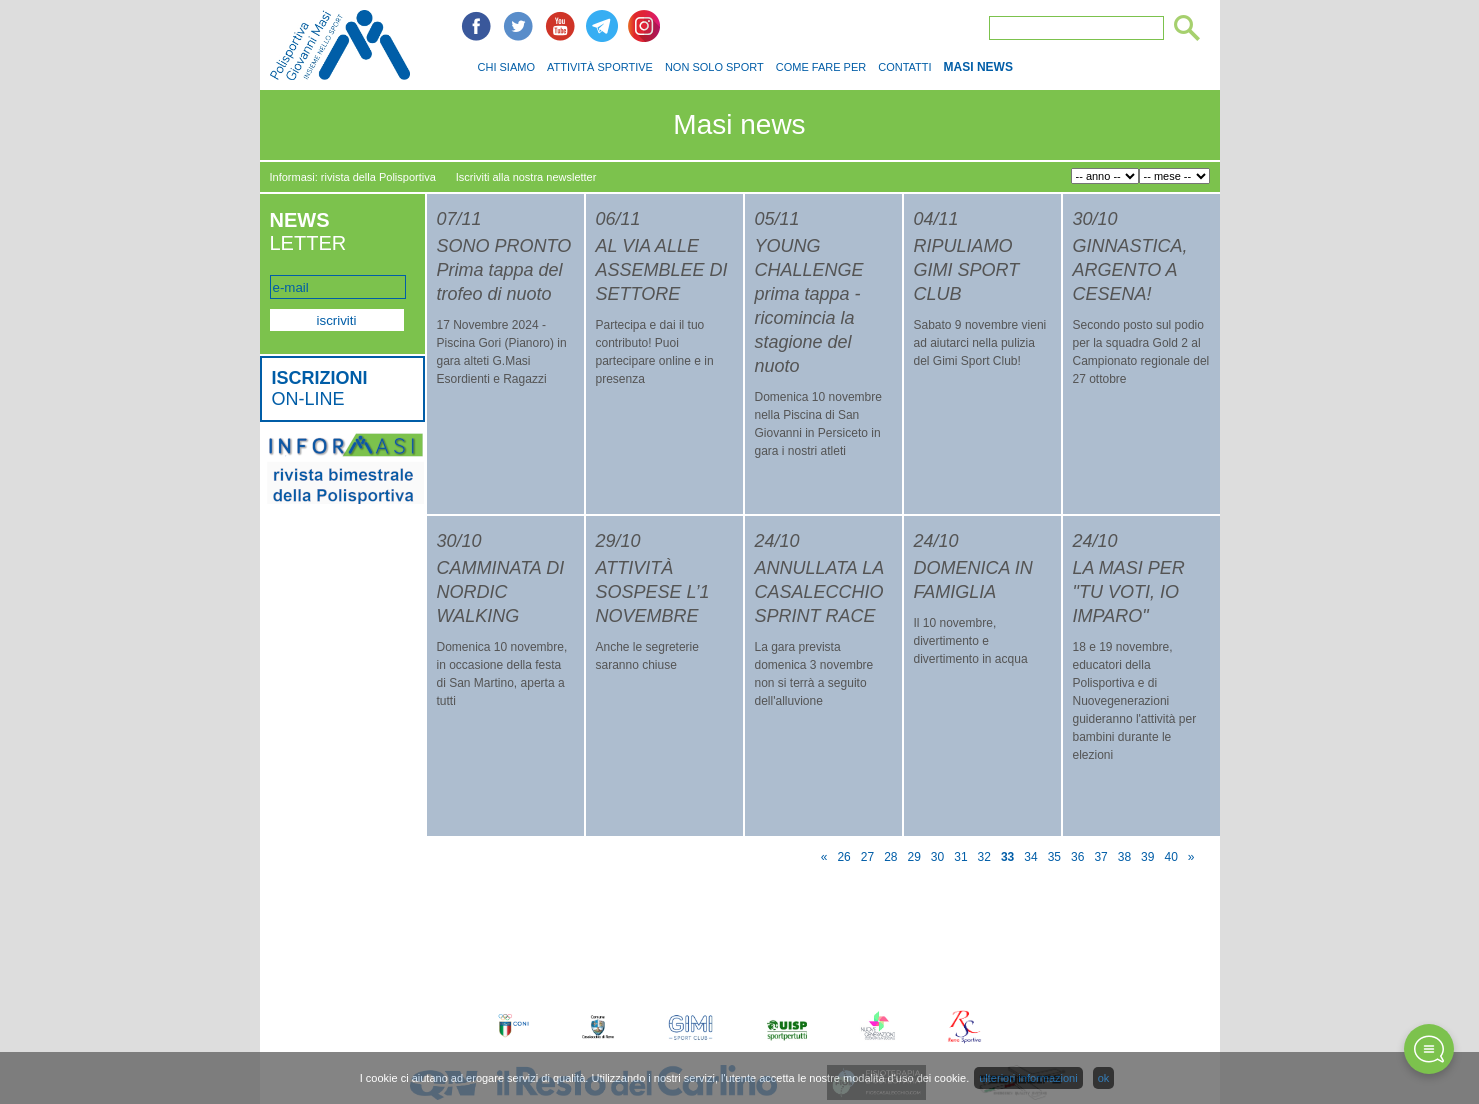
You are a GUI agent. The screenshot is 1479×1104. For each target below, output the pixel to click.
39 (1147, 857)
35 (1054, 857)
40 (1170, 857)
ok (1104, 1078)
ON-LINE (320, 388)
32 (984, 857)
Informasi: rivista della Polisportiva (353, 177)
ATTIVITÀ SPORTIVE (600, 67)
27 (867, 857)
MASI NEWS (978, 67)
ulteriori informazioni (1028, 1078)
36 (1077, 857)
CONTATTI (904, 67)
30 (937, 857)
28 (890, 857)
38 (1124, 857)
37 (1100, 857)
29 (914, 857)
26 (843, 857)
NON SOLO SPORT (714, 67)
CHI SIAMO (506, 67)
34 (1030, 857)
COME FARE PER (821, 67)
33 (1007, 857)
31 (960, 857)
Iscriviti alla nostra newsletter (526, 177)
